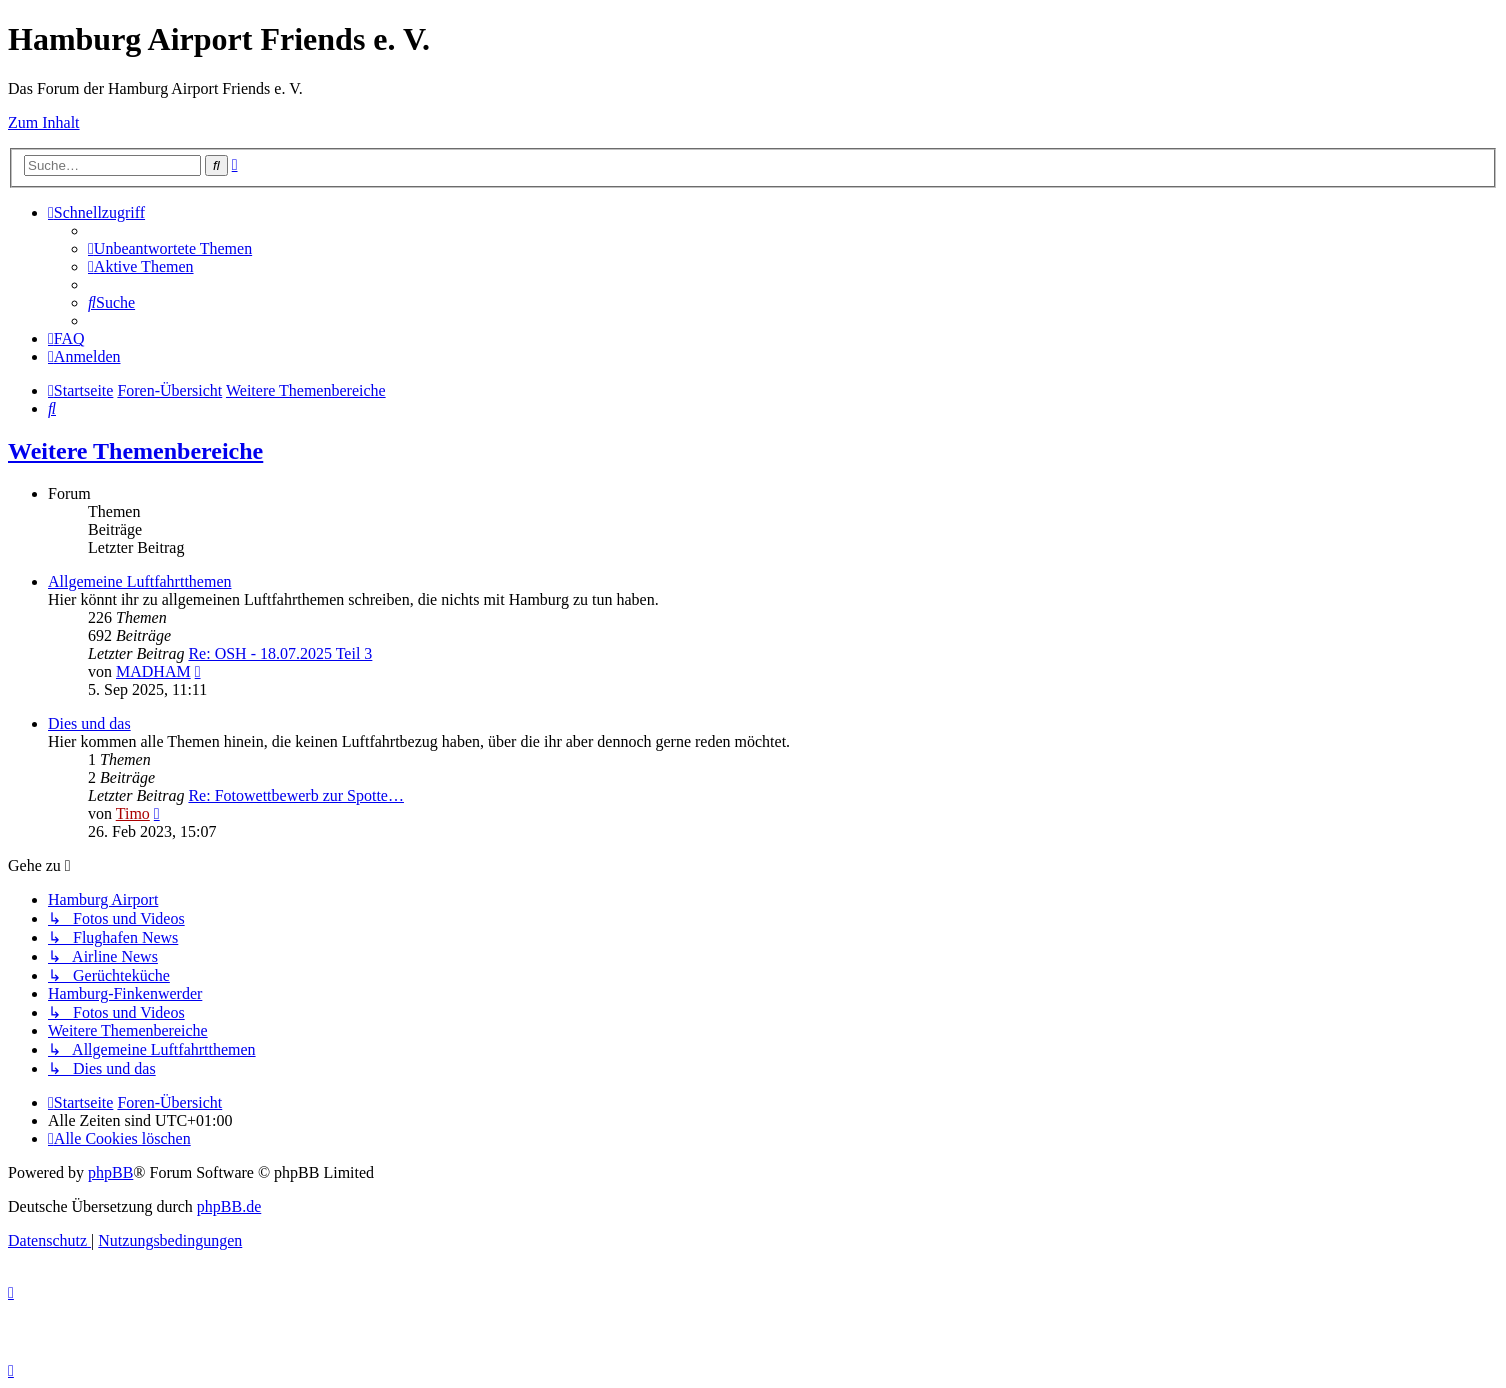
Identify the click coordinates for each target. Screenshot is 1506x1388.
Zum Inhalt (44, 122)
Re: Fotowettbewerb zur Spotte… (296, 795)
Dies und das (89, 723)
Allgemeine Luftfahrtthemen (139, 581)
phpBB (110, 1172)
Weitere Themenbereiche (135, 451)
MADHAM (153, 671)
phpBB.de (229, 1206)
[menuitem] (170, 248)
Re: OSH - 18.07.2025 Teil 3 (280, 653)
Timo (133, 813)
